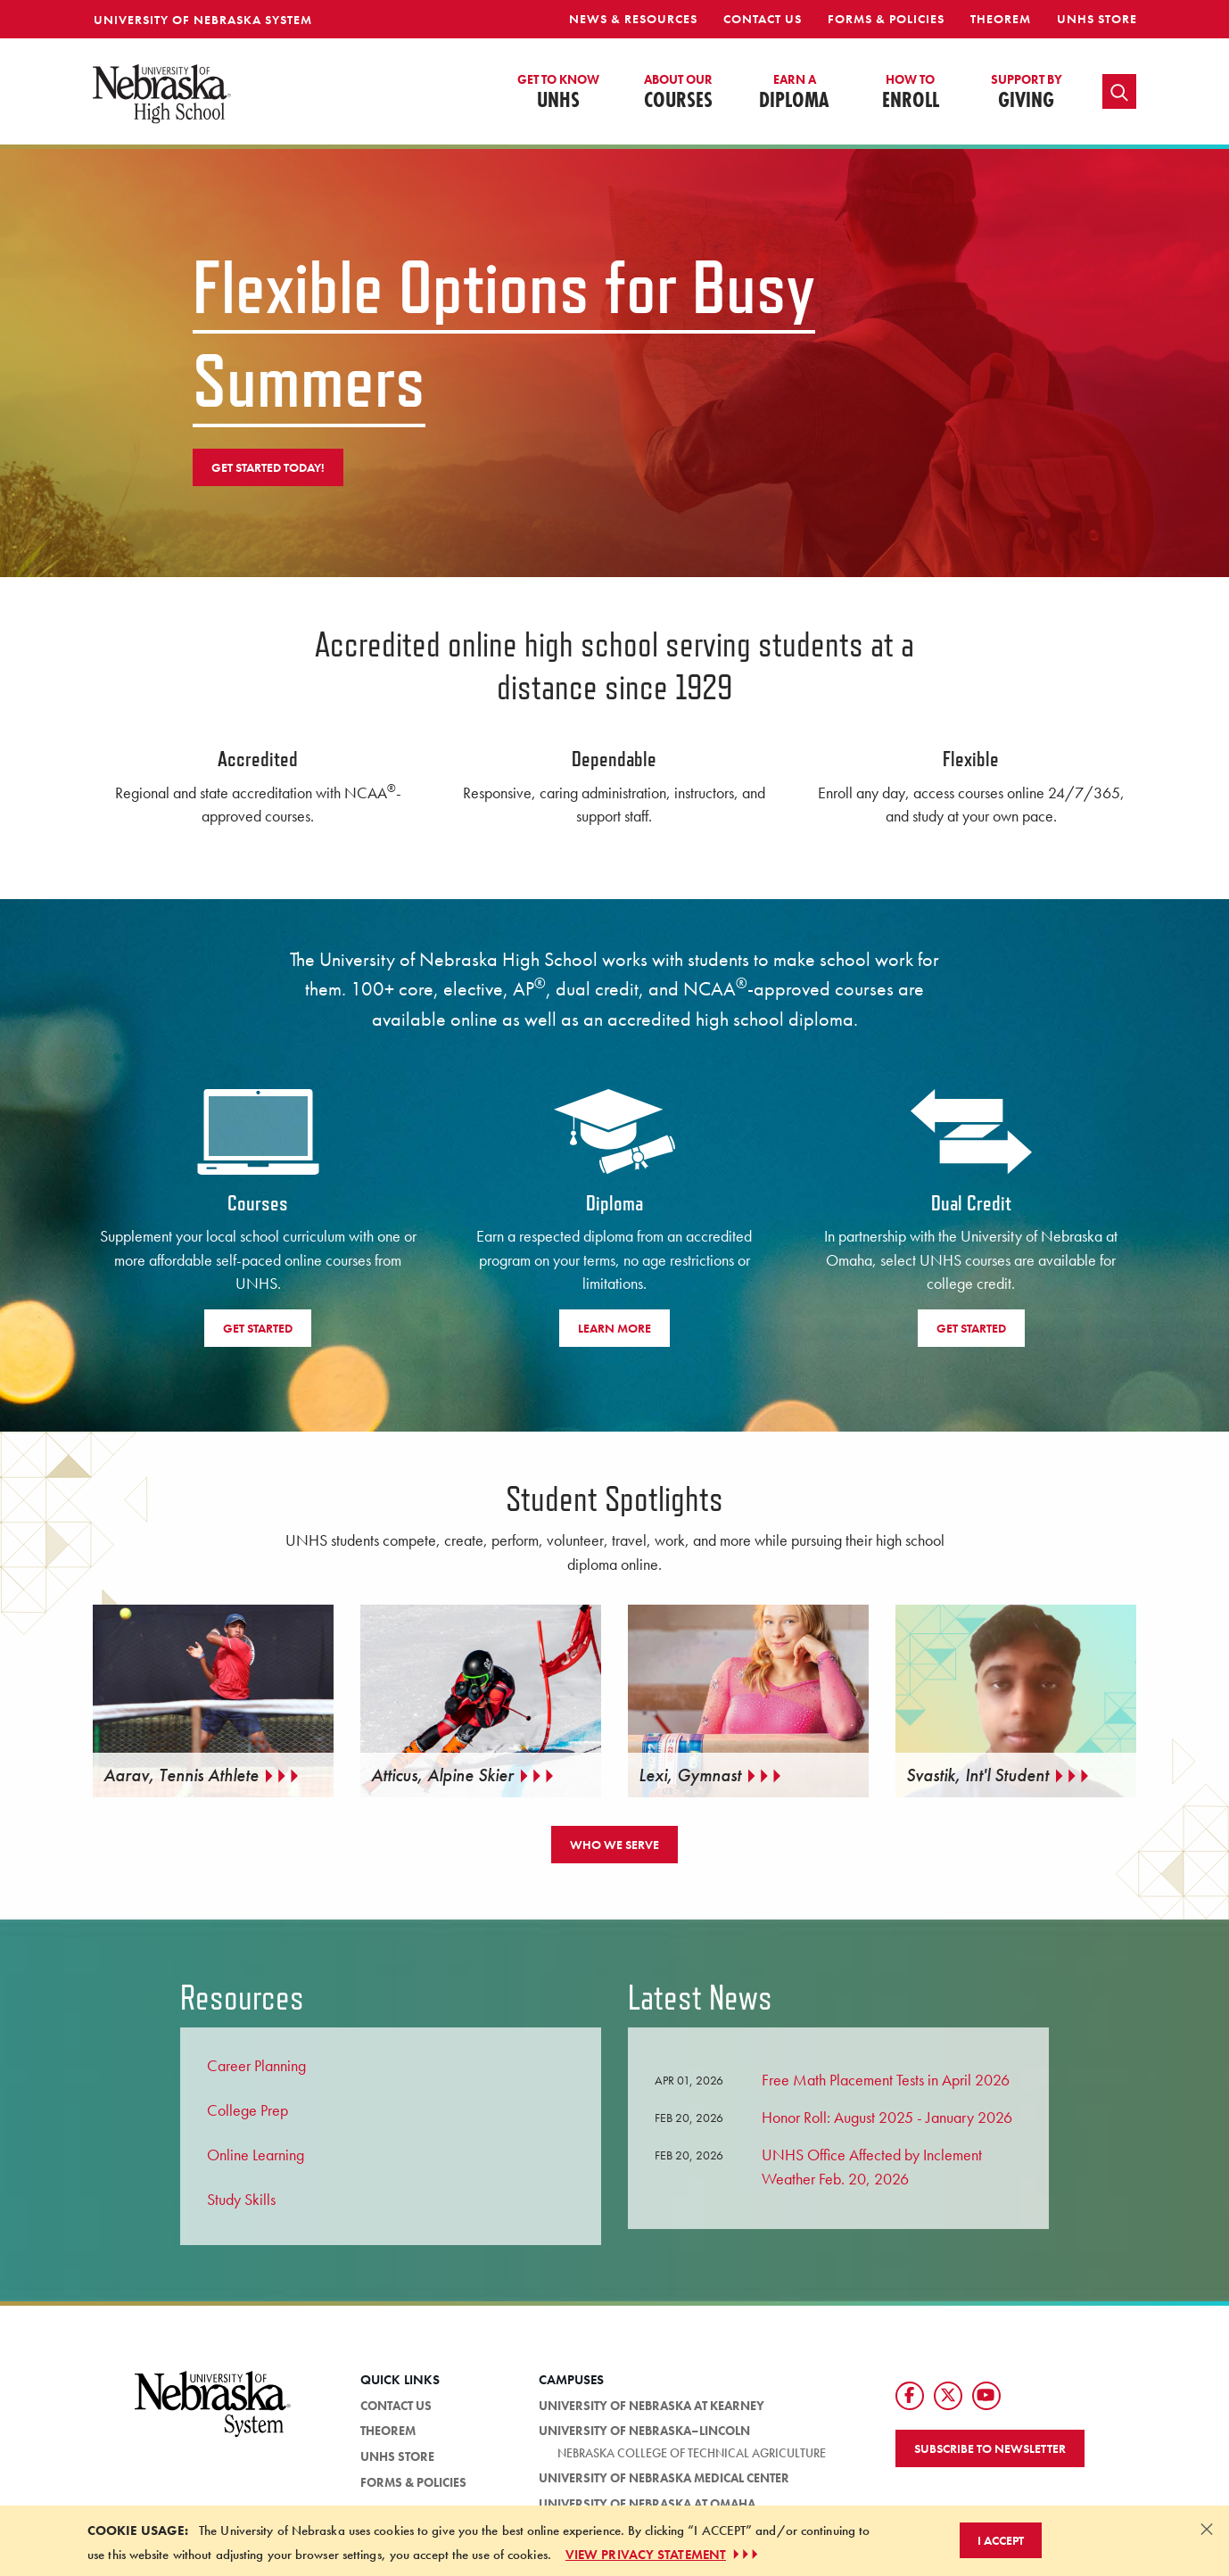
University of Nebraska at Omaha (647, 2504)
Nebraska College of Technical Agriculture (691, 2453)
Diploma (794, 92)
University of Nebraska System (203, 20)
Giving (1026, 92)
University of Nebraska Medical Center (664, 2478)
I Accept (1000, 2540)
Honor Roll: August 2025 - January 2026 (887, 2117)
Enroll (910, 92)
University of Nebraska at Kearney (651, 2406)
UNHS (558, 92)
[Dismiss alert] (1207, 2529)
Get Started (258, 1328)
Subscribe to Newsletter (990, 2448)
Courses (678, 92)
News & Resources (633, 19)
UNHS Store (1097, 19)
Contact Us (762, 19)
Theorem (1000, 19)
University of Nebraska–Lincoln (644, 2431)
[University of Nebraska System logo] (213, 2414)
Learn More (614, 1328)
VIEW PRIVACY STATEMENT (663, 2555)
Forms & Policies (886, 19)
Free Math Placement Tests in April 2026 (886, 2079)
